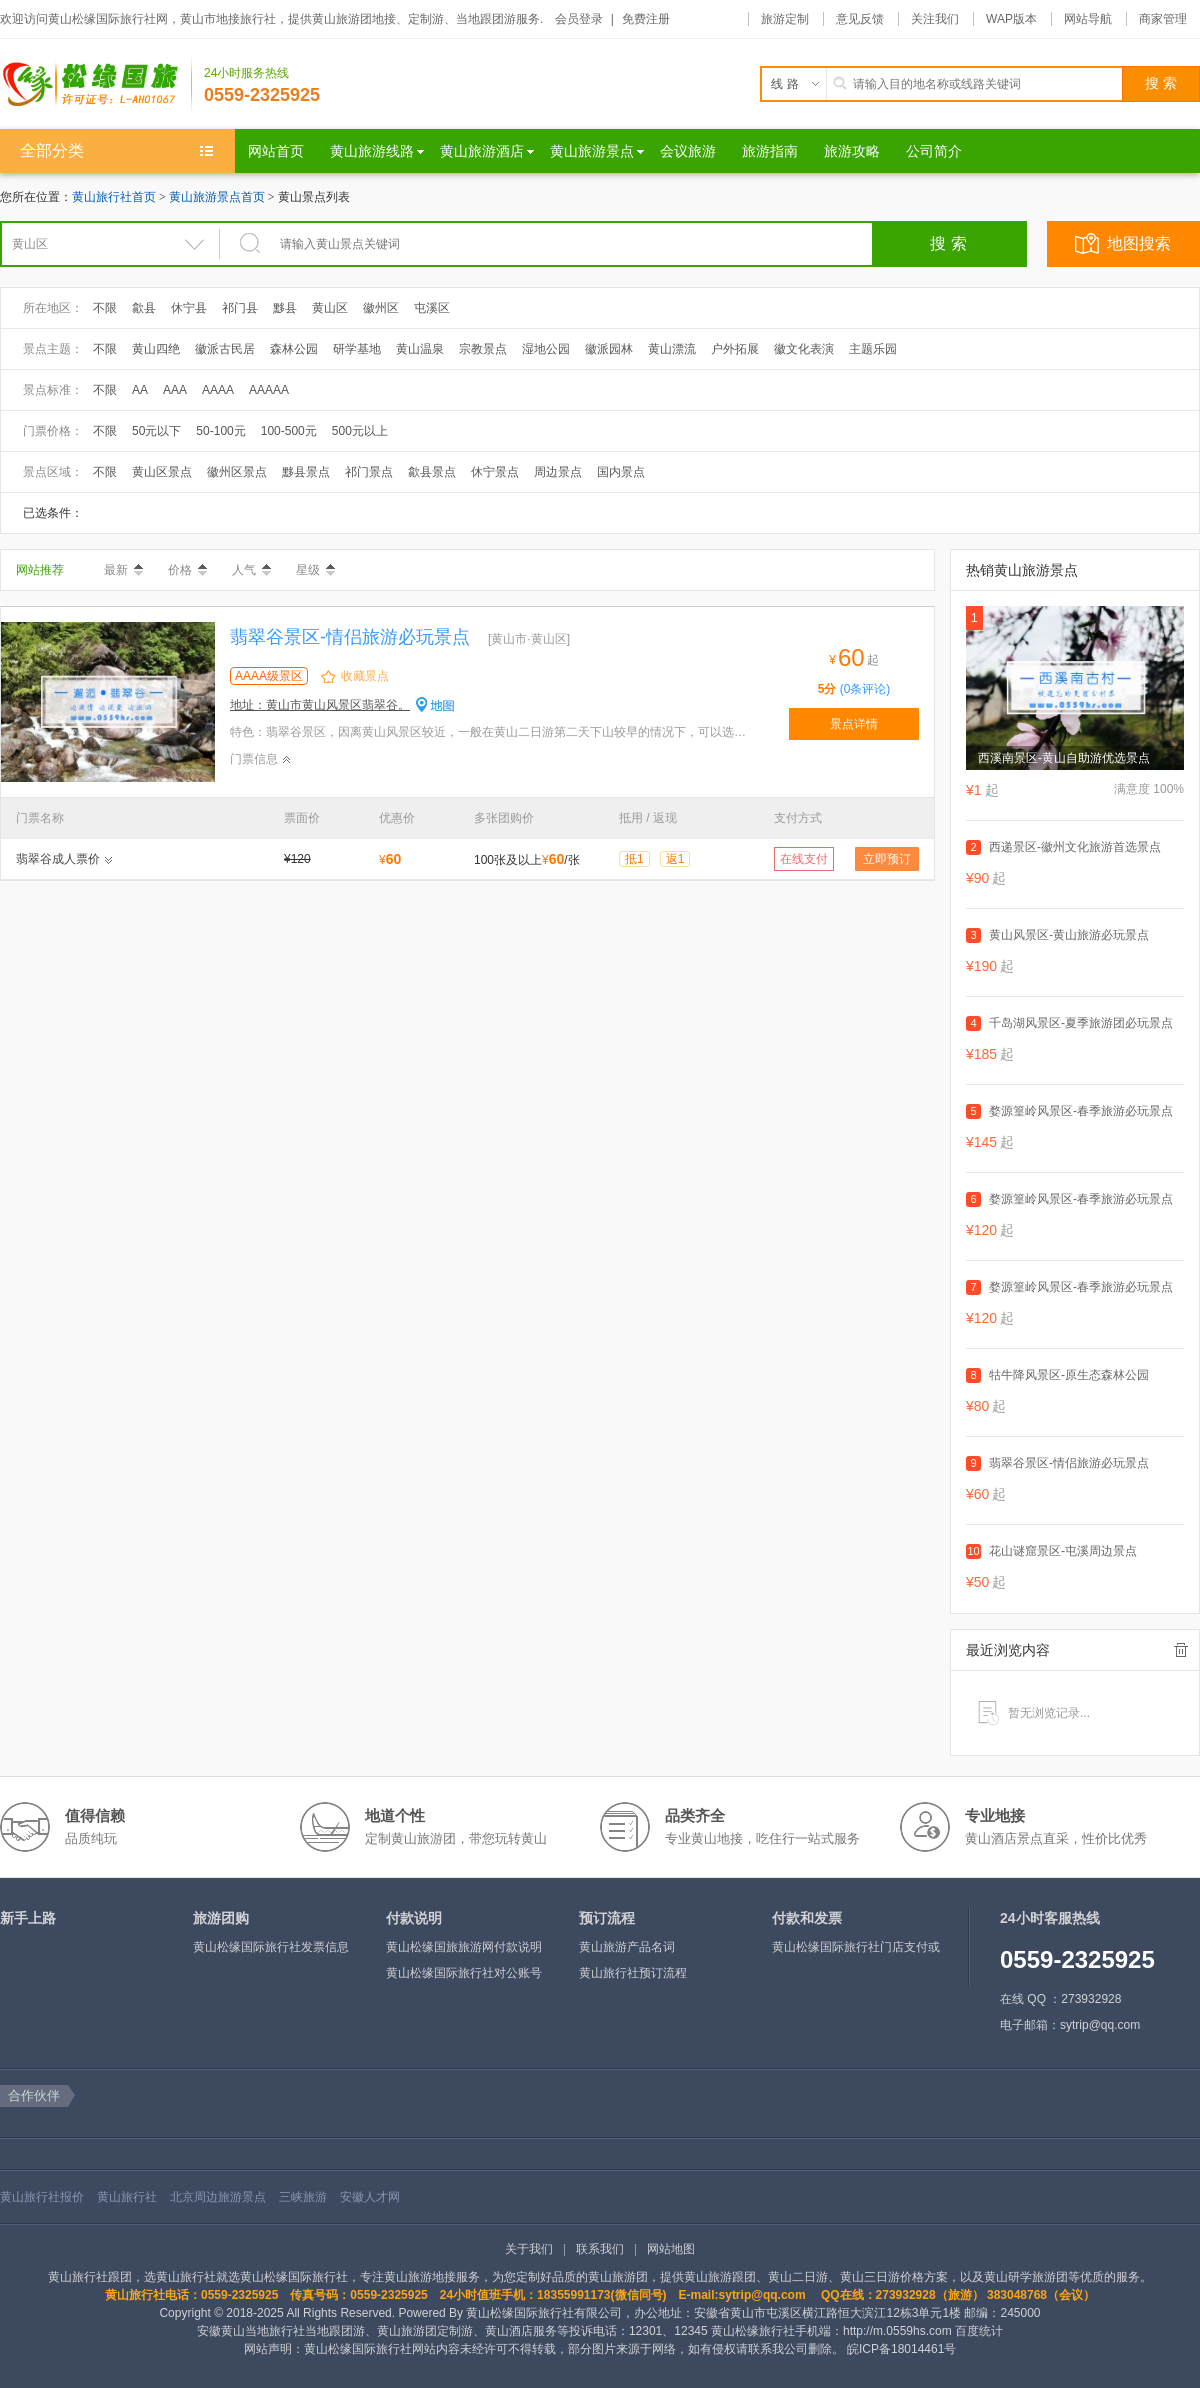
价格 (187, 570)
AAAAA (269, 390)
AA (140, 390)
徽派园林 (609, 349)
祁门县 (240, 308)
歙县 (144, 308)
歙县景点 (432, 472)
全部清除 (1181, 1650)
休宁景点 (495, 472)
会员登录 (579, 19)
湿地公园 (546, 349)
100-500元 (289, 431)
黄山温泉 (420, 349)
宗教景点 (483, 349)
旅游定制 (785, 19)
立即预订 (887, 859)
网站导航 (1088, 19)
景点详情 (854, 724)
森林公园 (294, 349)
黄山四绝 (156, 349)
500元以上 (360, 431)
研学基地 (357, 349)
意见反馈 (860, 19)
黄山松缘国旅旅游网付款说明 (464, 1947)
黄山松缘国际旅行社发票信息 (271, 1947)
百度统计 (979, 2331)
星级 (315, 570)
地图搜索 (1139, 243)
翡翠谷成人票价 (58, 859)
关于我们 (529, 2249)
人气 (251, 570)
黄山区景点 (162, 472)
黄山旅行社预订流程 (633, 1973)
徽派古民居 (225, 349)
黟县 (285, 308)
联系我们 (600, 2249)
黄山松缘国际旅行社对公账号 (464, 1973)
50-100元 (220, 431)
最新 (123, 570)
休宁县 (189, 308)
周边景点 (558, 472)
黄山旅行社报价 (42, 2197)
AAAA (218, 390)
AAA (175, 390)
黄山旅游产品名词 (627, 1947)
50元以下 (156, 431)
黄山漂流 (672, 349)
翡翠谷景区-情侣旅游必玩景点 (350, 637)
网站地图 (671, 2249)
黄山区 (330, 308)
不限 (105, 308)
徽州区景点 (237, 472)
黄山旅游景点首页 (217, 197)
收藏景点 (365, 676)
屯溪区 (432, 308)
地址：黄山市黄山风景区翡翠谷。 (320, 705)
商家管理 (1163, 19)
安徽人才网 (370, 2197)
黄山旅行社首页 (114, 197)
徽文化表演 (804, 349)
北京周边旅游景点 (218, 2197)
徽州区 (381, 308)
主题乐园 (873, 349)
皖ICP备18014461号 (901, 2349)
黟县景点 (306, 472)
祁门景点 (369, 472)
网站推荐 (40, 570)
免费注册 (646, 19)
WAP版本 (1011, 19)
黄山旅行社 (127, 2197)
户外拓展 (735, 349)
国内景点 (621, 472)
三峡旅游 (303, 2197)
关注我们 (935, 19)
